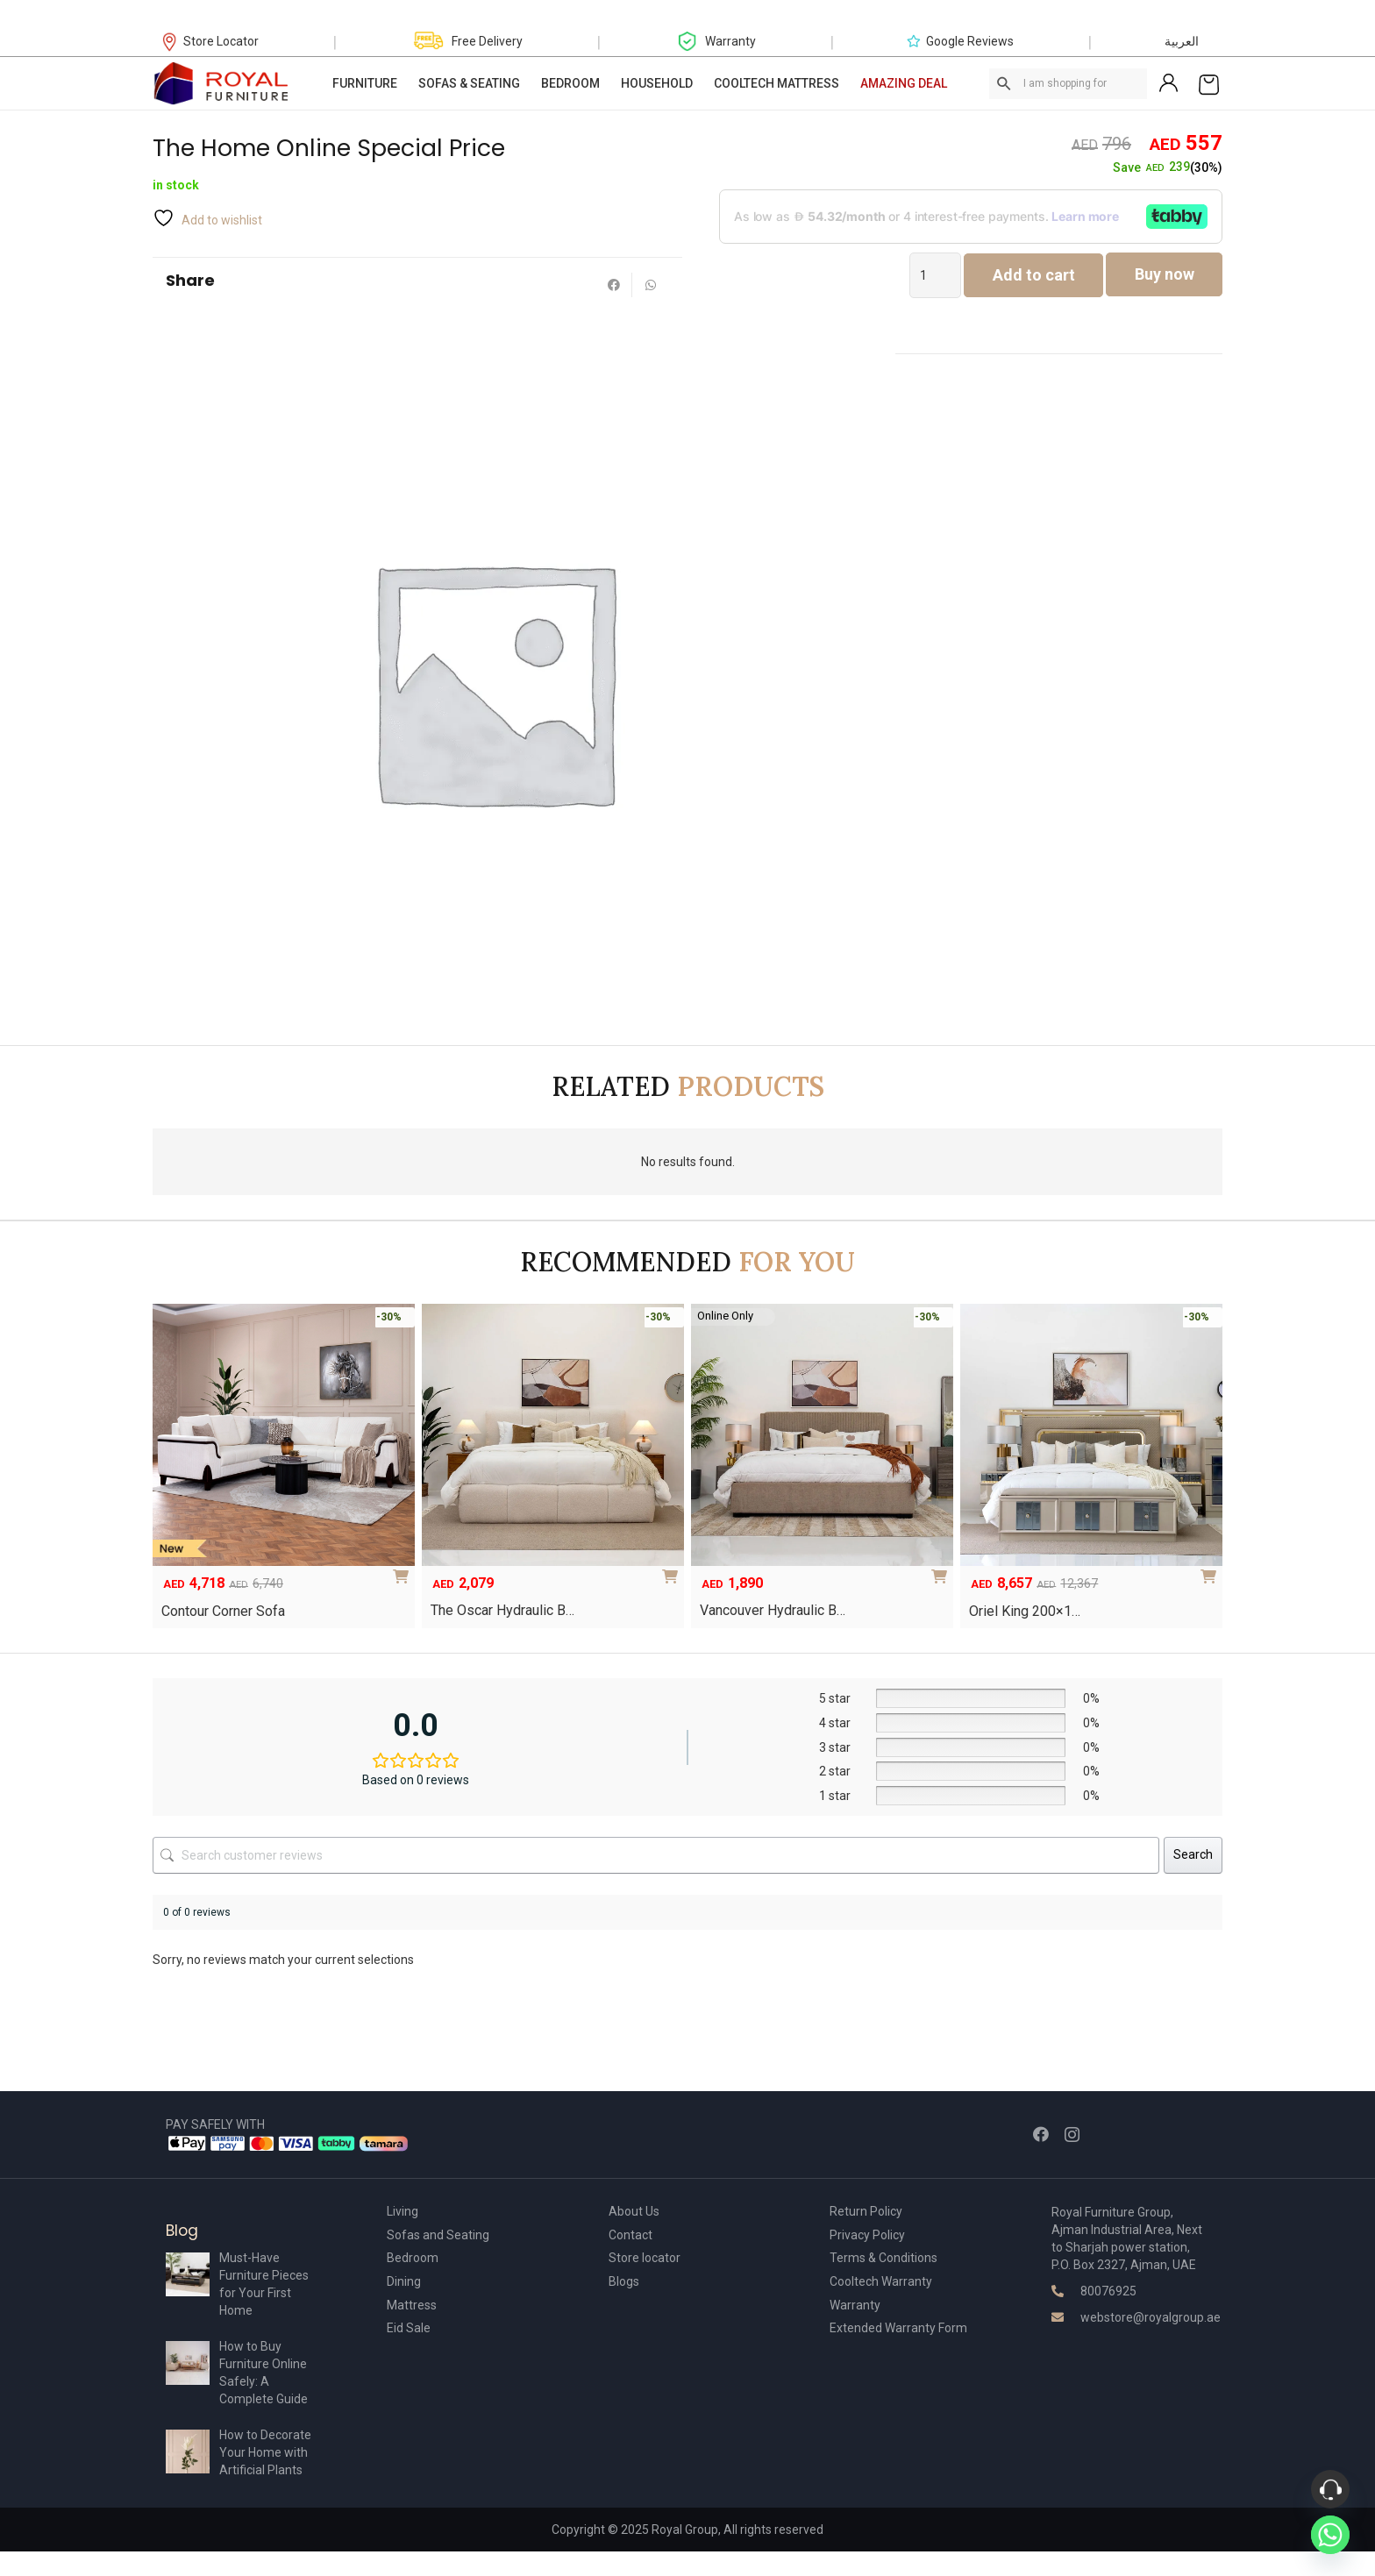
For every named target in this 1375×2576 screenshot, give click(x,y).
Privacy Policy (867, 2235)
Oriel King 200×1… (1024, 1611)
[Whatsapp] (1330, 2535)
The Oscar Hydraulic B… (502, 1610)
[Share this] (613, 285)
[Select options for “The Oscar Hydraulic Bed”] (673, 1570)
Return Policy (866, 2211)
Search (1193, 1854)
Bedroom (412, 2258)
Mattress (412, 2305)
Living (402, 2211)
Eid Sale (409, 2328)
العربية (1182, 41)
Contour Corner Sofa (223, 1611)
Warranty (855, 2305)
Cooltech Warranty (881, 2281)
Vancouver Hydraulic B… (772, 1610)
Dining (404, 2281)
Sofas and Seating (438, 2235)
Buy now (1164, 274)
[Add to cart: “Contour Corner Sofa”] (404, 1570)
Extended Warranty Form (898, 2328)
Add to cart (1034, 275)
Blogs (624, 2281)
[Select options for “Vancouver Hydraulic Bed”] (943, 1570)
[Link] (222, 83)
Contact (630, 2235)
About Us (634, 2211)
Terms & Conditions (883, 2258)
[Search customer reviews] (656, 1855)
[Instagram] (1072, 2135)
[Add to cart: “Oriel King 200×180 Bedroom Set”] (1212, 1570)
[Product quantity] (935, 275)
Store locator (644, 2258)
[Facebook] (1041, 2134)
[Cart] (1208, 83)
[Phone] (1330, 2489)
